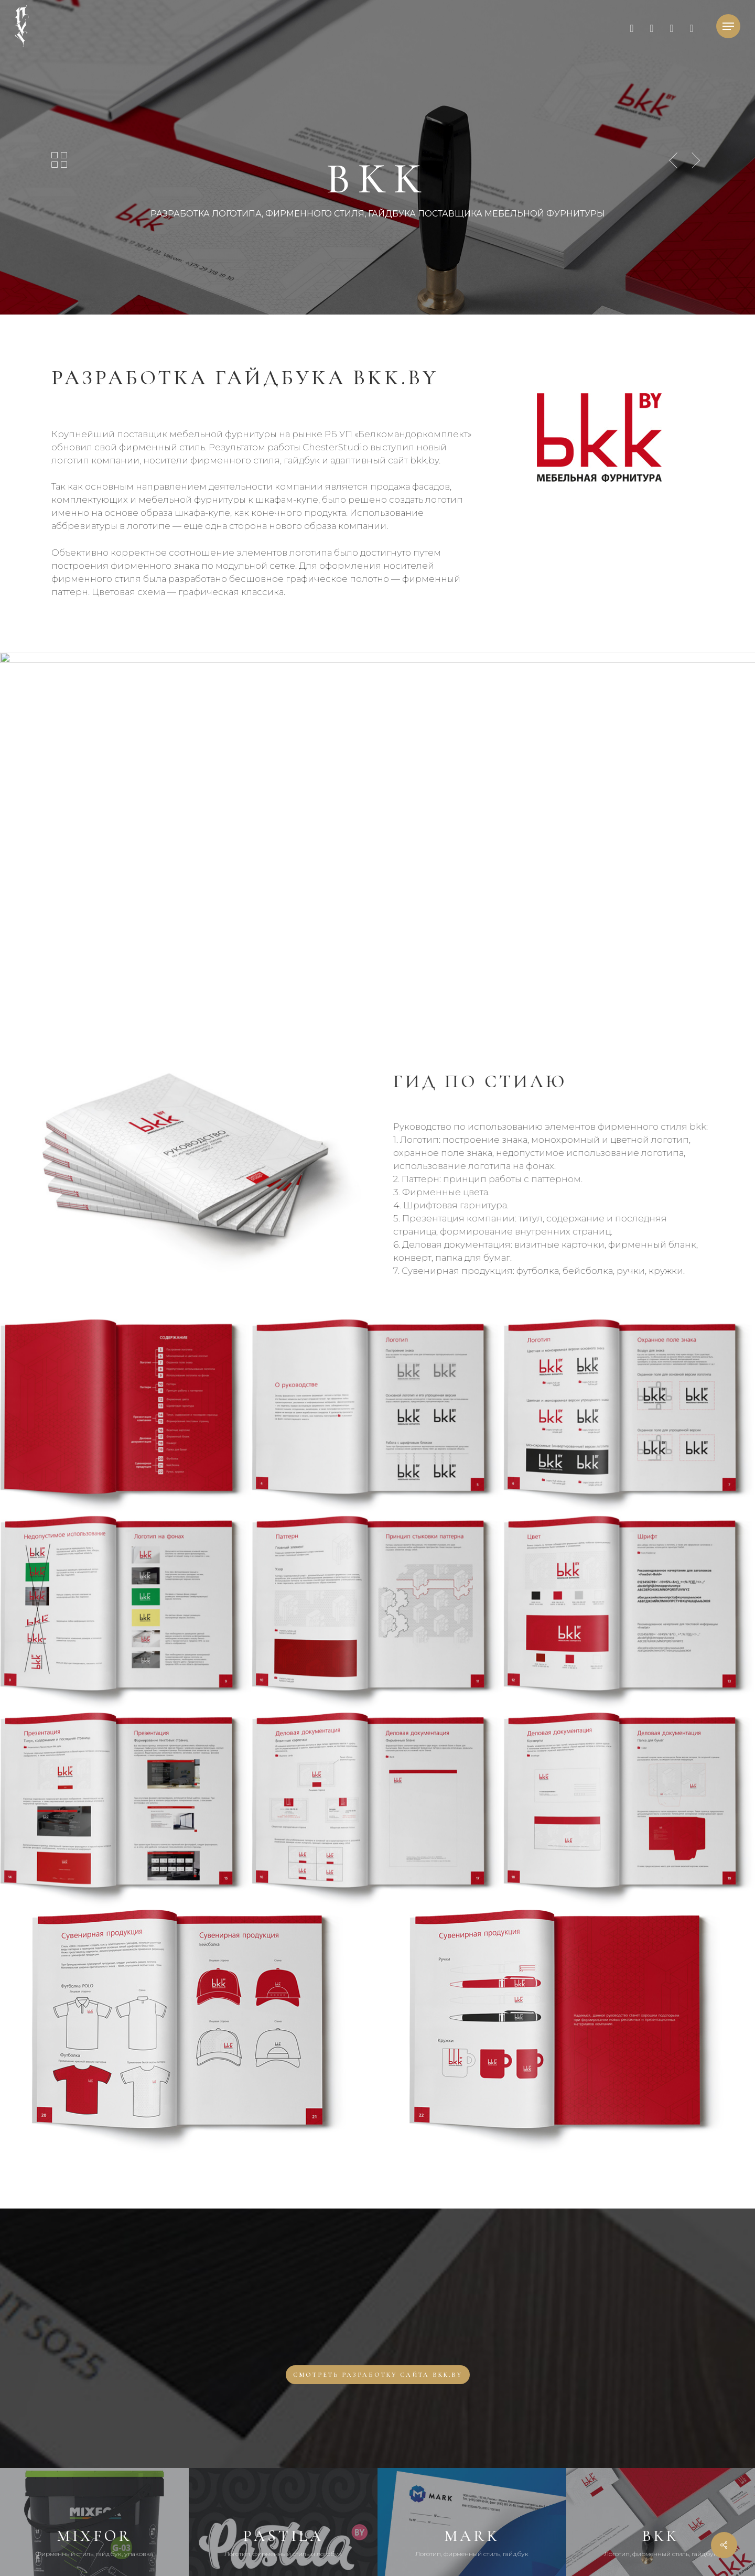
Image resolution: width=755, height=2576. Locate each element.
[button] (728, 26)
